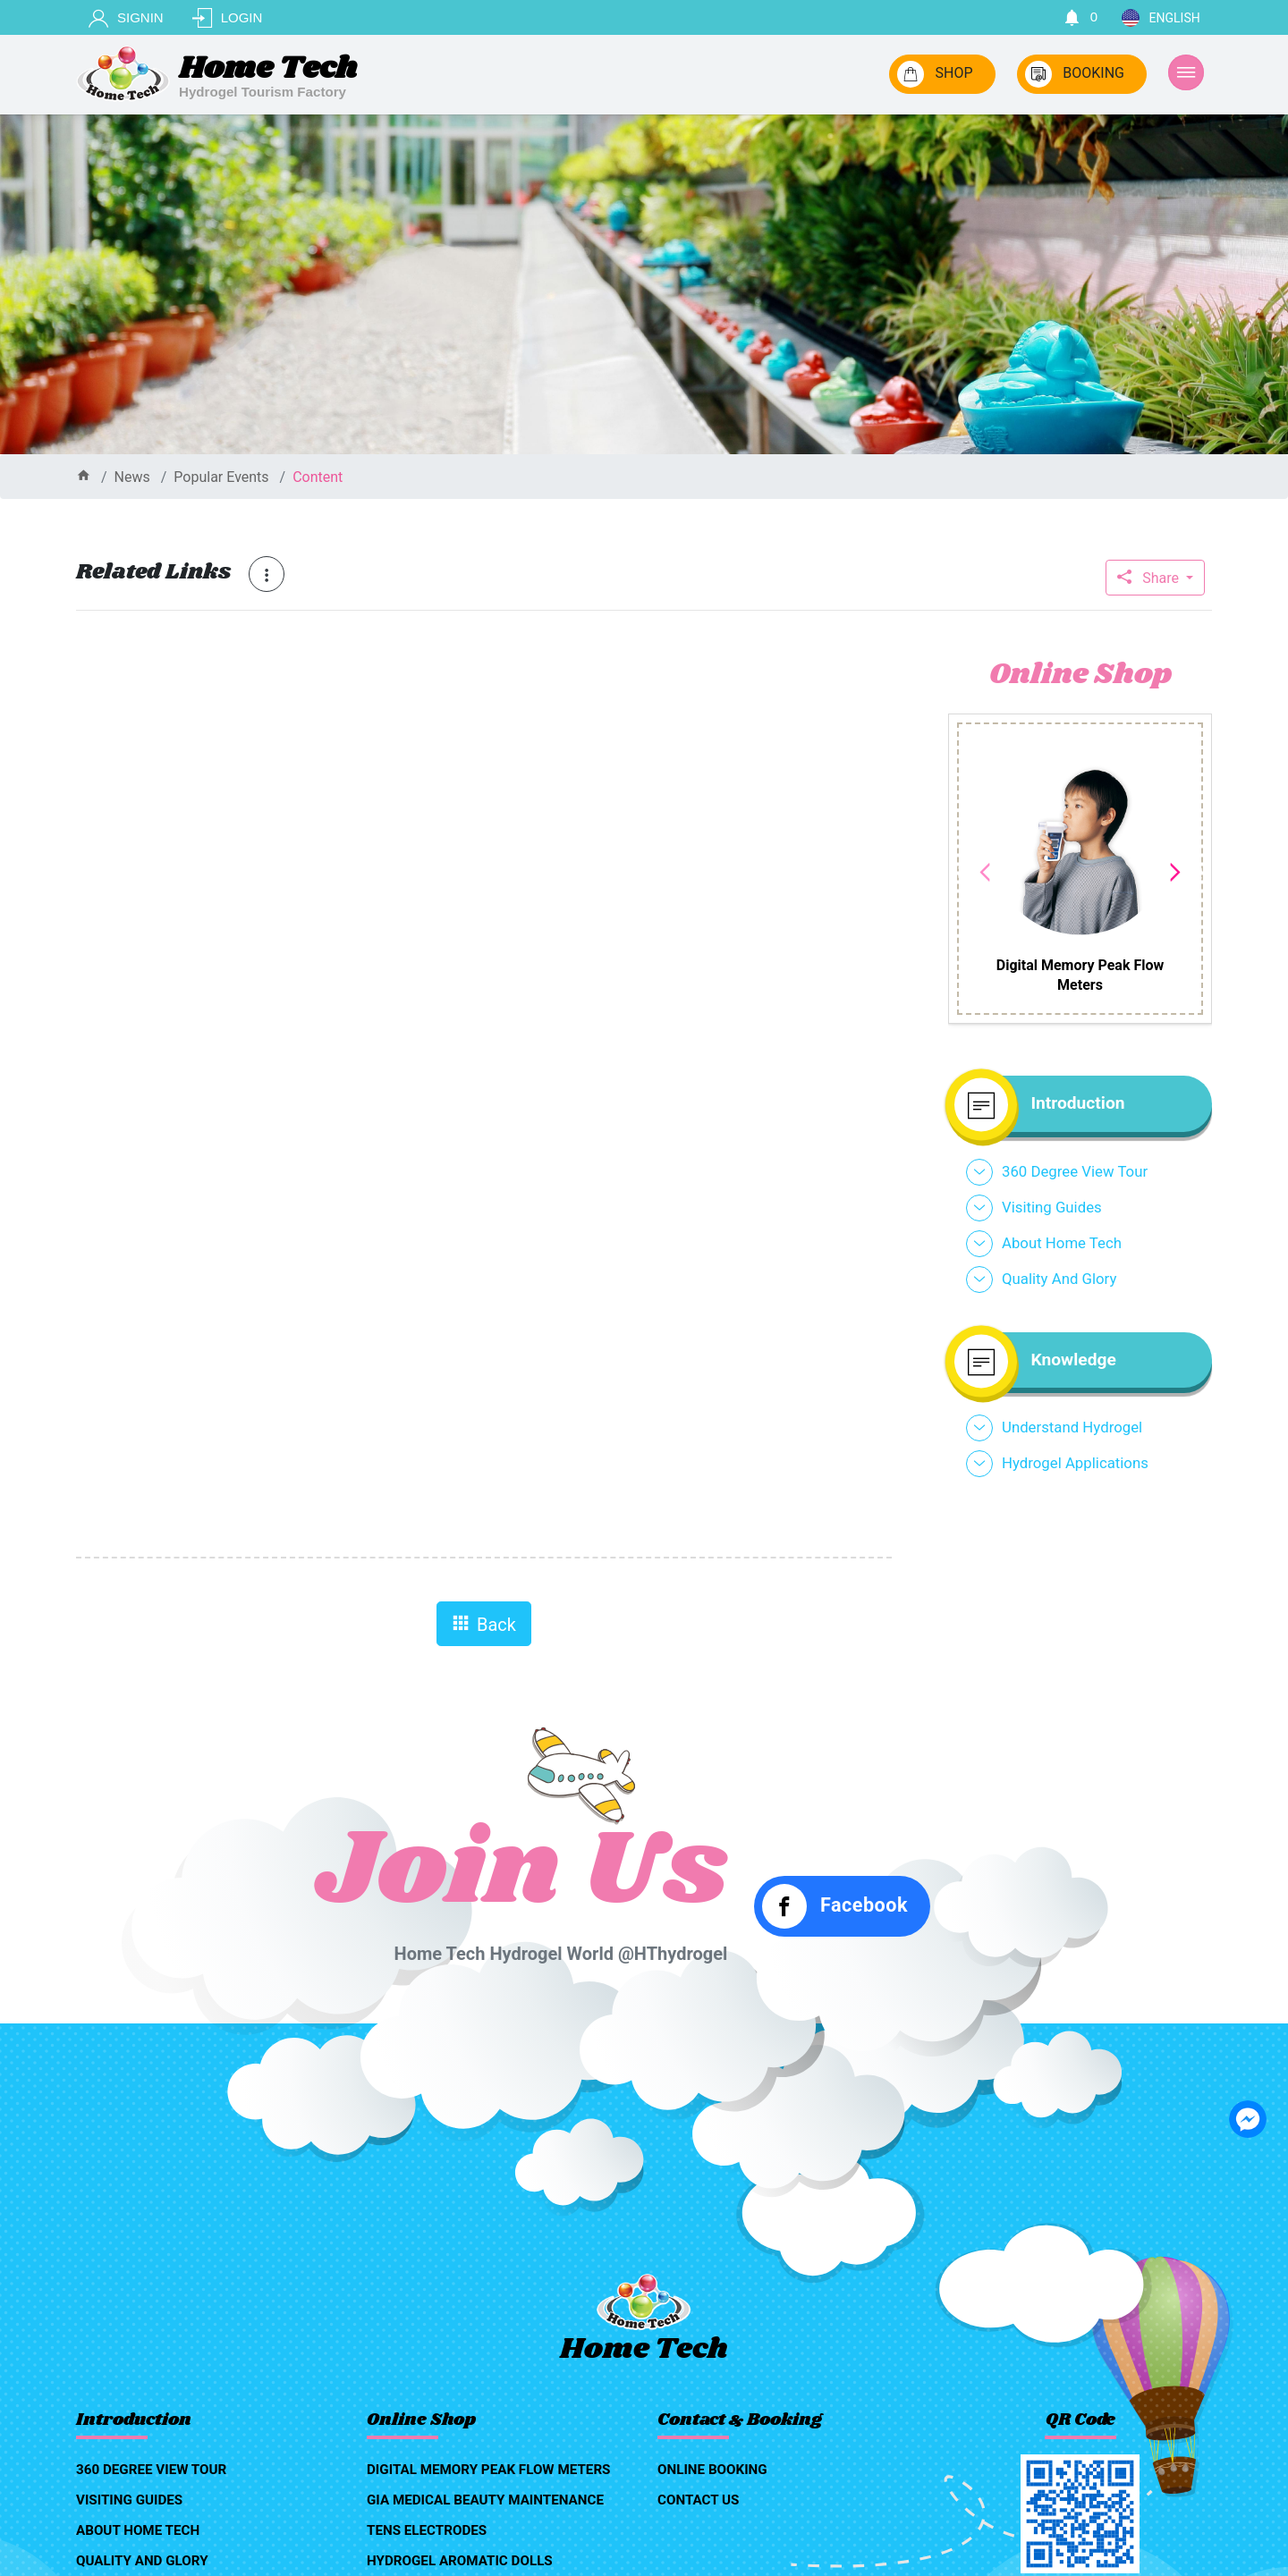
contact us (698, 2500)
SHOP (935, 74)
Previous (984, 872)
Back (484, 1624)
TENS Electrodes (427, 2530)
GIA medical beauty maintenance (485, 2500)
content (317, 477)
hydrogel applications (1075, 1463)
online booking (712, 2470)
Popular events (221, 477)
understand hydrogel (1072, 1427)
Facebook (835, 1906)
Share (1149, 578)
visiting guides (1052, 1207)
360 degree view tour (1075, 1171)
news (132, 477)
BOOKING (1074, 74)
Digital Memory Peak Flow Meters (488, 2470)
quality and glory (1059, 1279)
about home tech (1062, 1243)
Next (1175, 872)
